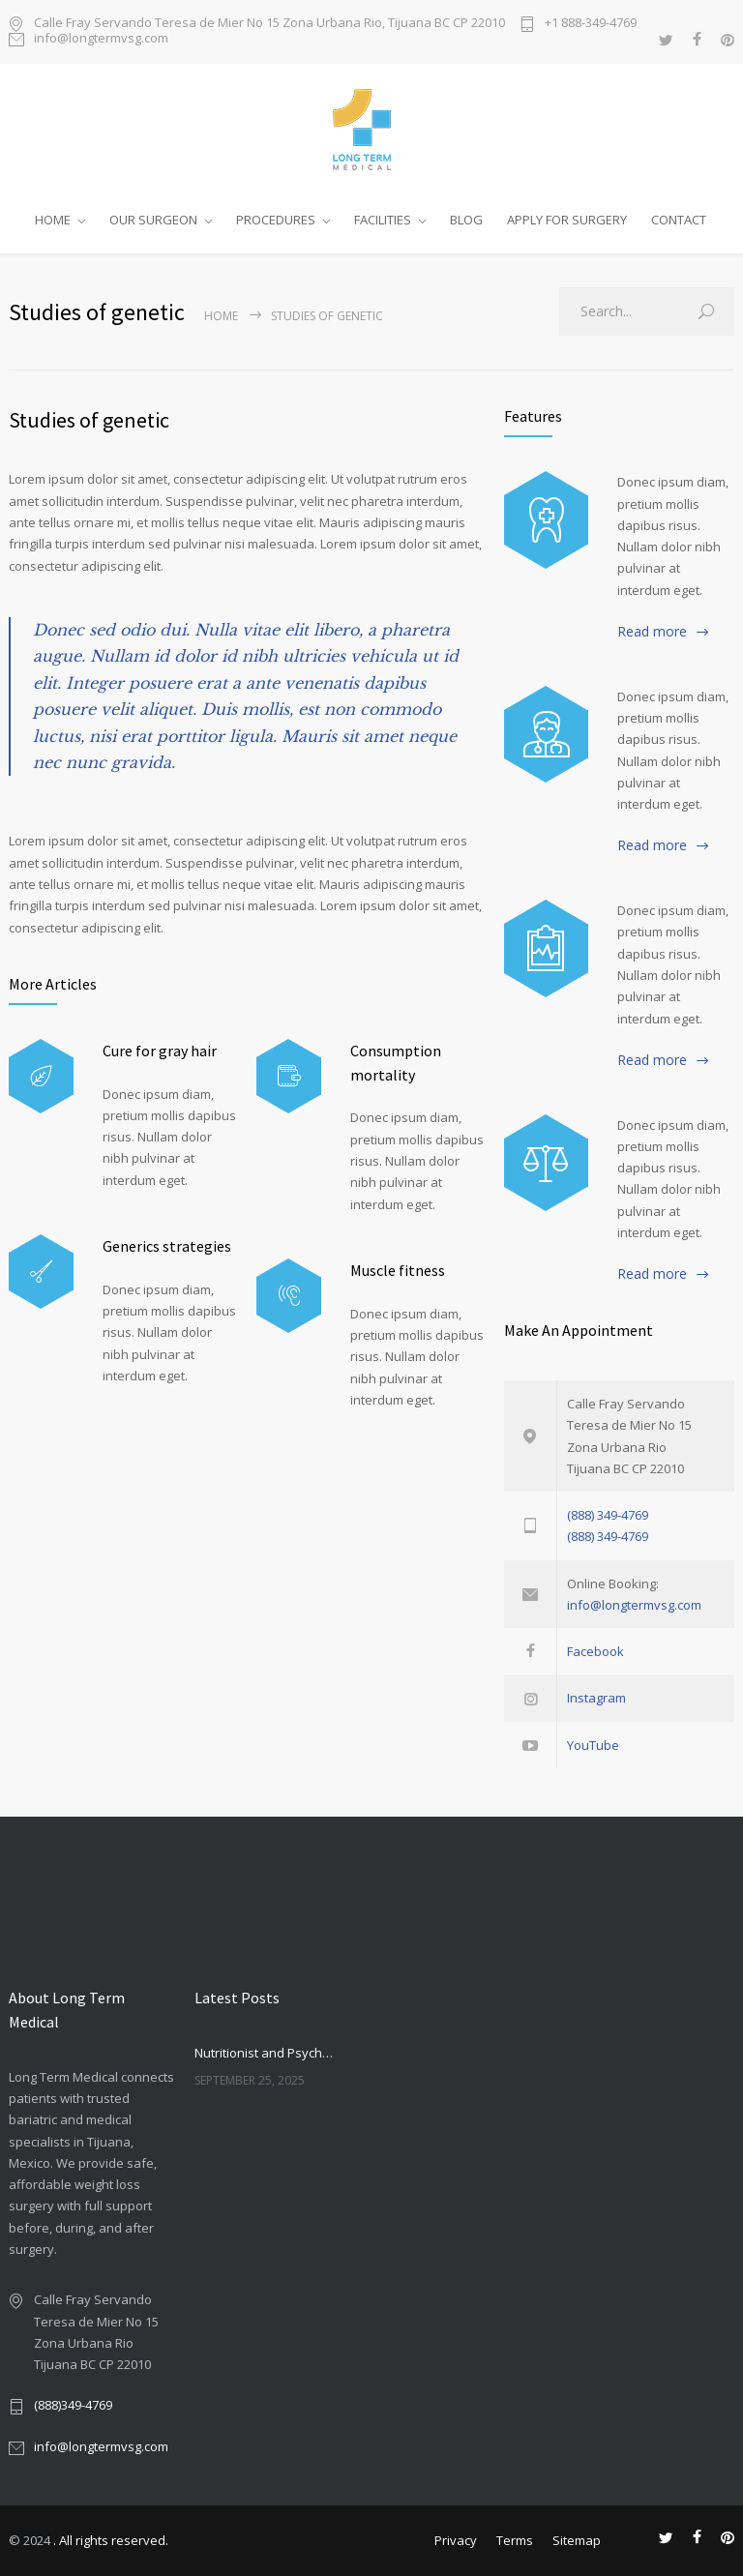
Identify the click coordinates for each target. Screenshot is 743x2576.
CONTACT (678, 219)
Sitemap (576, 2540)
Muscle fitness (397, 1270)
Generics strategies (167, 1246)
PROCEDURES (275, 219)
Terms (514, 2540)
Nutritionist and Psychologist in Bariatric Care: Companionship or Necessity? (266, 2052)
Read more (652, 631)
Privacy (455, 2540)
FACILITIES (382, 219)
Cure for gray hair (160, 1050)
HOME (53, 219)
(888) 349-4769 (607, 1515)
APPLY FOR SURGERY (567, 219)
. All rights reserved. (110, 2540)
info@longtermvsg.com (101, 39)
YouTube (593, 1745)
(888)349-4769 (73, 2404)
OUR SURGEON (153, 219)
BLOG (466, 219)
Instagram (596, 1697)
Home (221, 316)
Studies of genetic (89, 419)
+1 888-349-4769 (591, 23)
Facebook (595, 1651)
